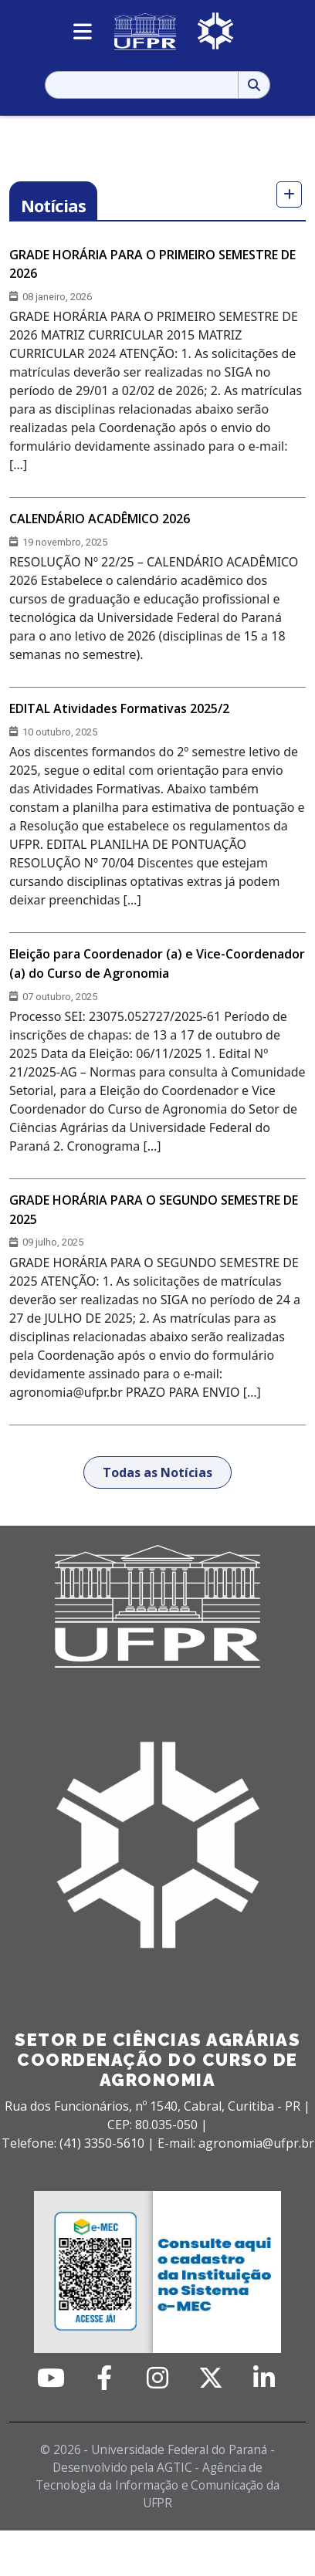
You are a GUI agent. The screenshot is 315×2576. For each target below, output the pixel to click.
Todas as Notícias (157, 1472)
